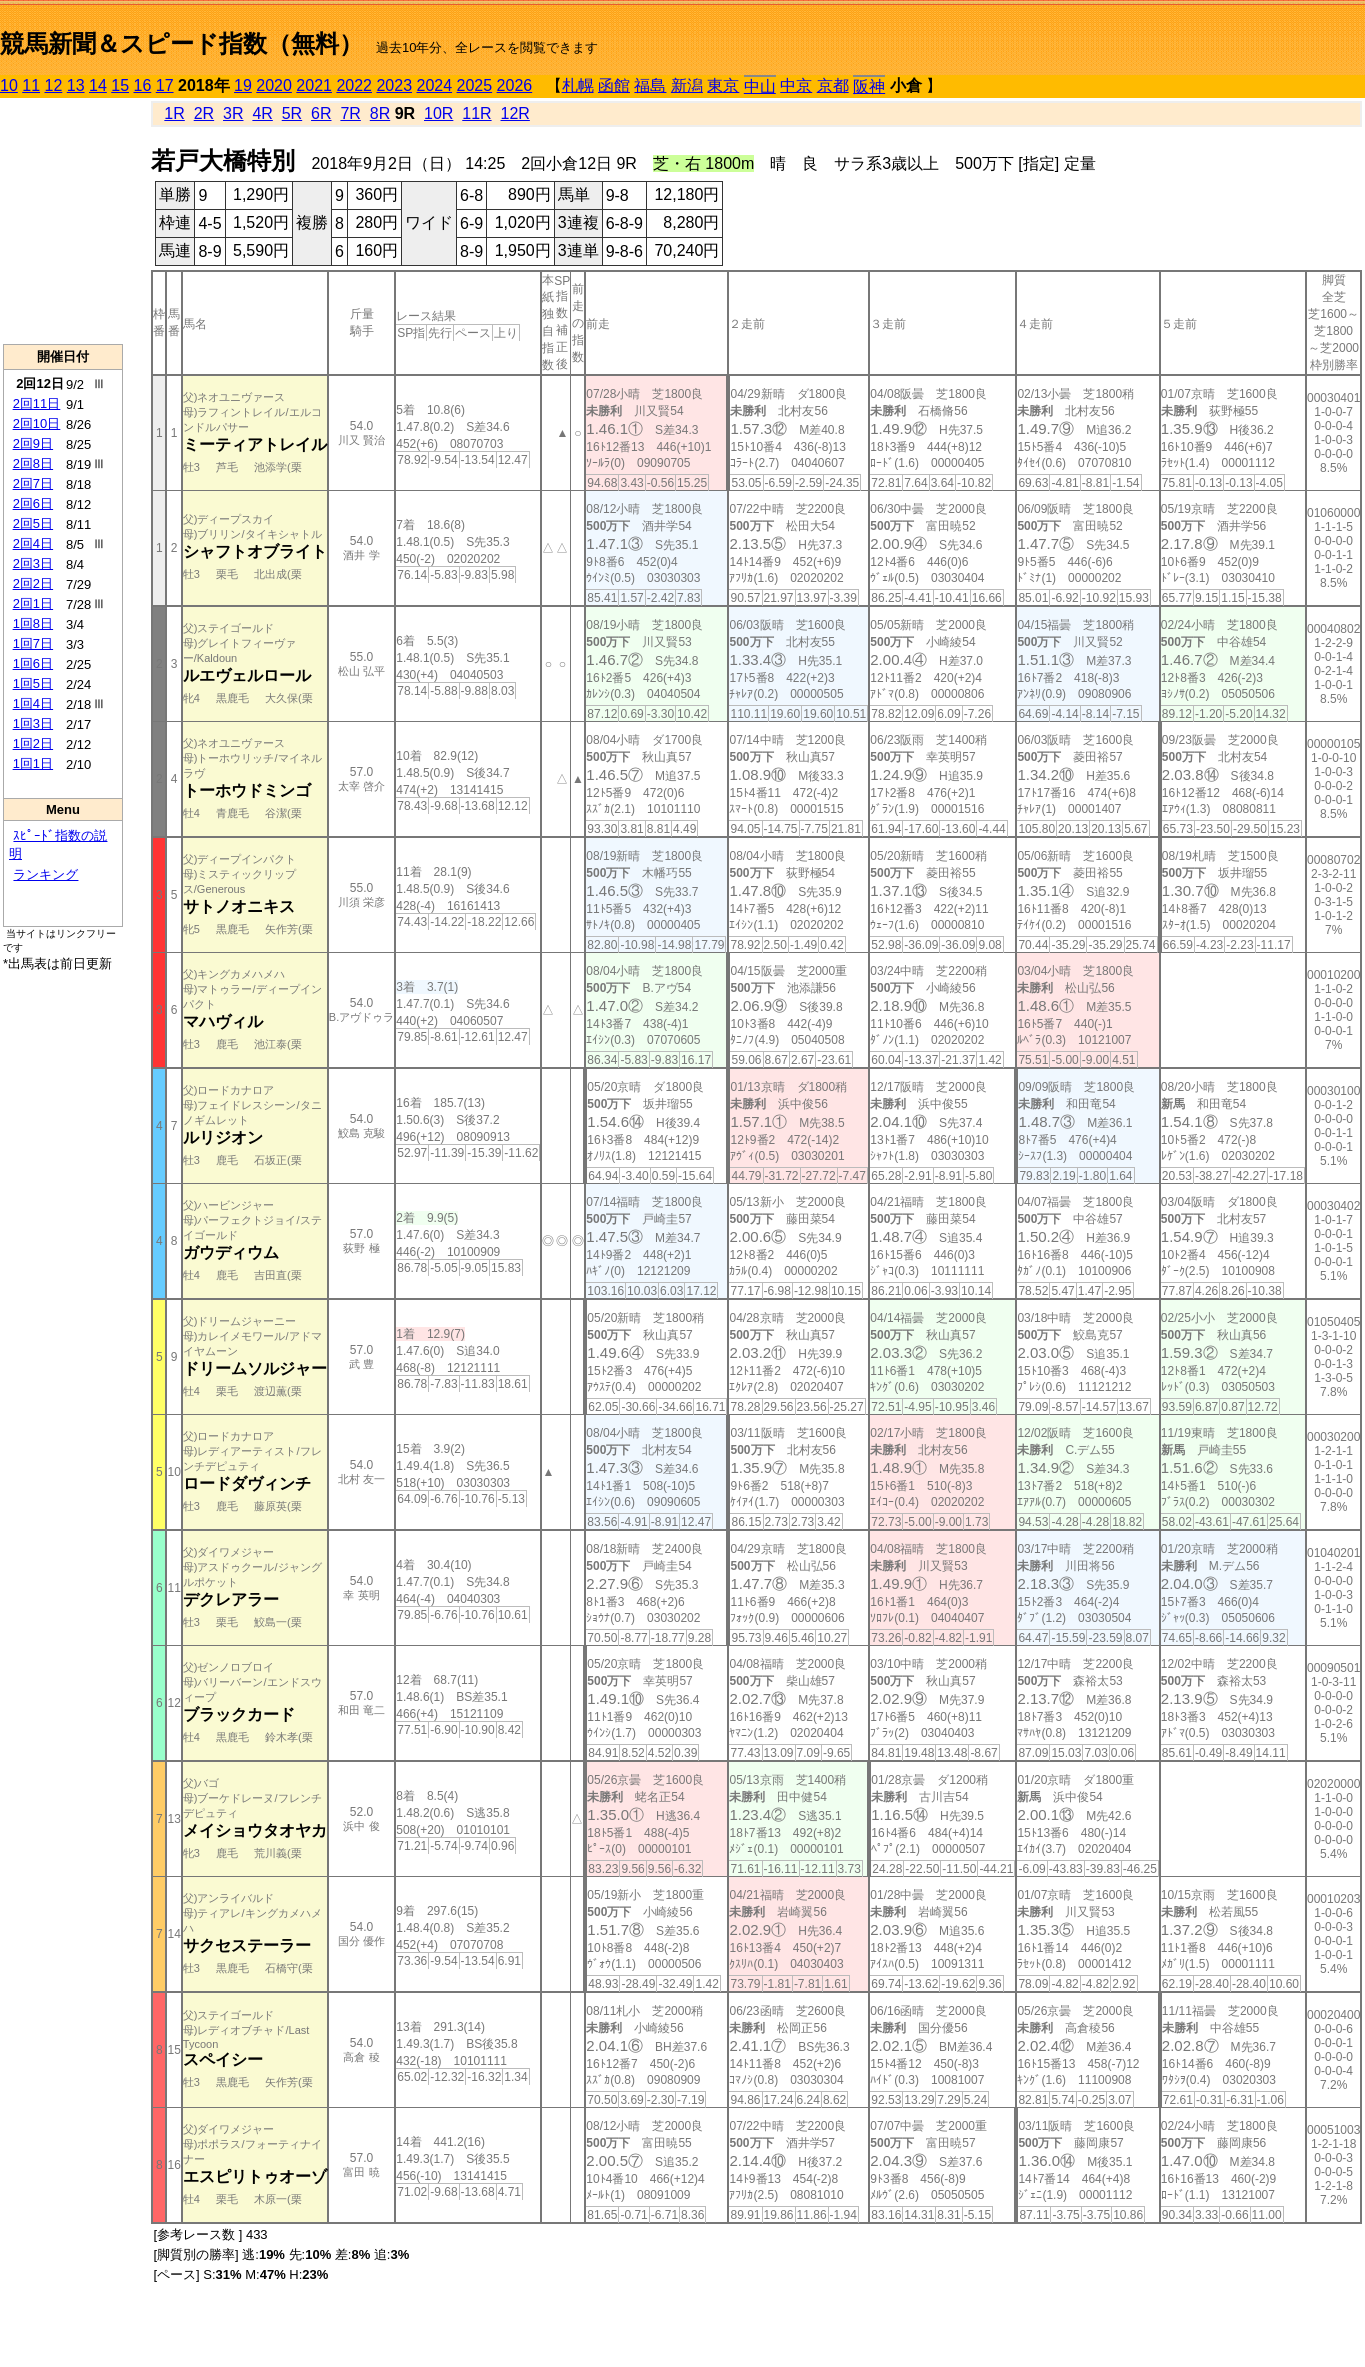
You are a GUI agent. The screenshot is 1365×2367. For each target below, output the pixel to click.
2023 (394, 85)
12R (515, 113)
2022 (354, 85)
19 (243, 85)
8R (380, 113)
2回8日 (33, 463)
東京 (723, 85)
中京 (796, 85)
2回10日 (37, 423)
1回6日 (33, 663)
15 (120, 85)
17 (165, 85)
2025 (475, 85)
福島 (650, 85)
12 (54, 85)
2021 (314, 85)
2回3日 (33, 563)
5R (292, 113)
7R (350, 113)
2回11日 (37, 403)
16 (143, 85)
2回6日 (33, 503)
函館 (614, 85)
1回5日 (33, 683)
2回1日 (33, 603)
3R (233, 113)
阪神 (869, 86)
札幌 (578, 85)
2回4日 (33, 543)
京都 (833, 85)
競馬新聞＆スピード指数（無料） (181, 43)
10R (438, 113)
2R (204, 113)
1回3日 (33, 723)
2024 (434, 85)
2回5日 (33, 523)
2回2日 (33, 583)
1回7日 (33, 643)
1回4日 (33, 703)
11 (31, 85)
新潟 (687, 85)
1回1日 (33, 763)
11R (476, 113)
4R (262, 113)
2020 (274, 85)
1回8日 (33, 623)
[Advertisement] (63, 221)
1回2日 (33, 743)
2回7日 (33, 483)
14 (98, 85)
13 (76, 85)
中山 (760, 86)
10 (9, 85)
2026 (515, 85)
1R (174, 113)
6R (321, 113)
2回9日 (33, 443)
